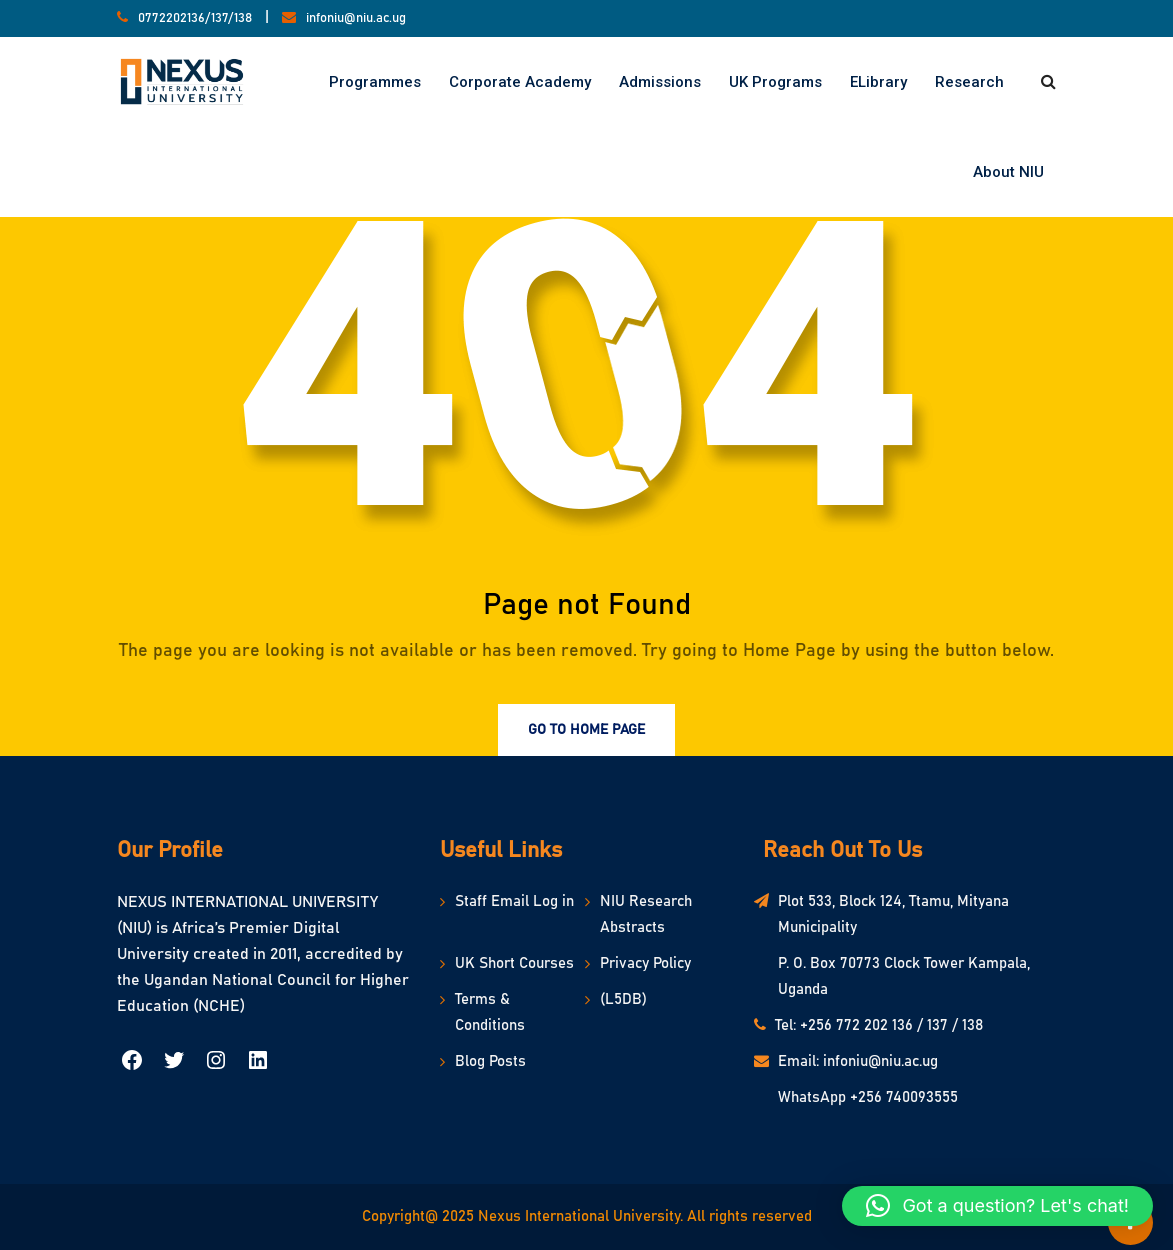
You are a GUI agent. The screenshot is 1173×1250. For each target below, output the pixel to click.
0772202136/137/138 (195, 18)
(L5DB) (623, 999)
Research (969, 82)
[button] (997, 1206)
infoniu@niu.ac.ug (356, 18)
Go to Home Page (586, 730)
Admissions (660, 82)
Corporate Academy (520, 82)
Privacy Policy (645, 963)
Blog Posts (490, 1061)
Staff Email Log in (514, 901)
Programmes (375, 82)
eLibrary (878, 82)
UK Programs (775, 82)
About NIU (1008, 172)
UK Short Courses (514, 963)
